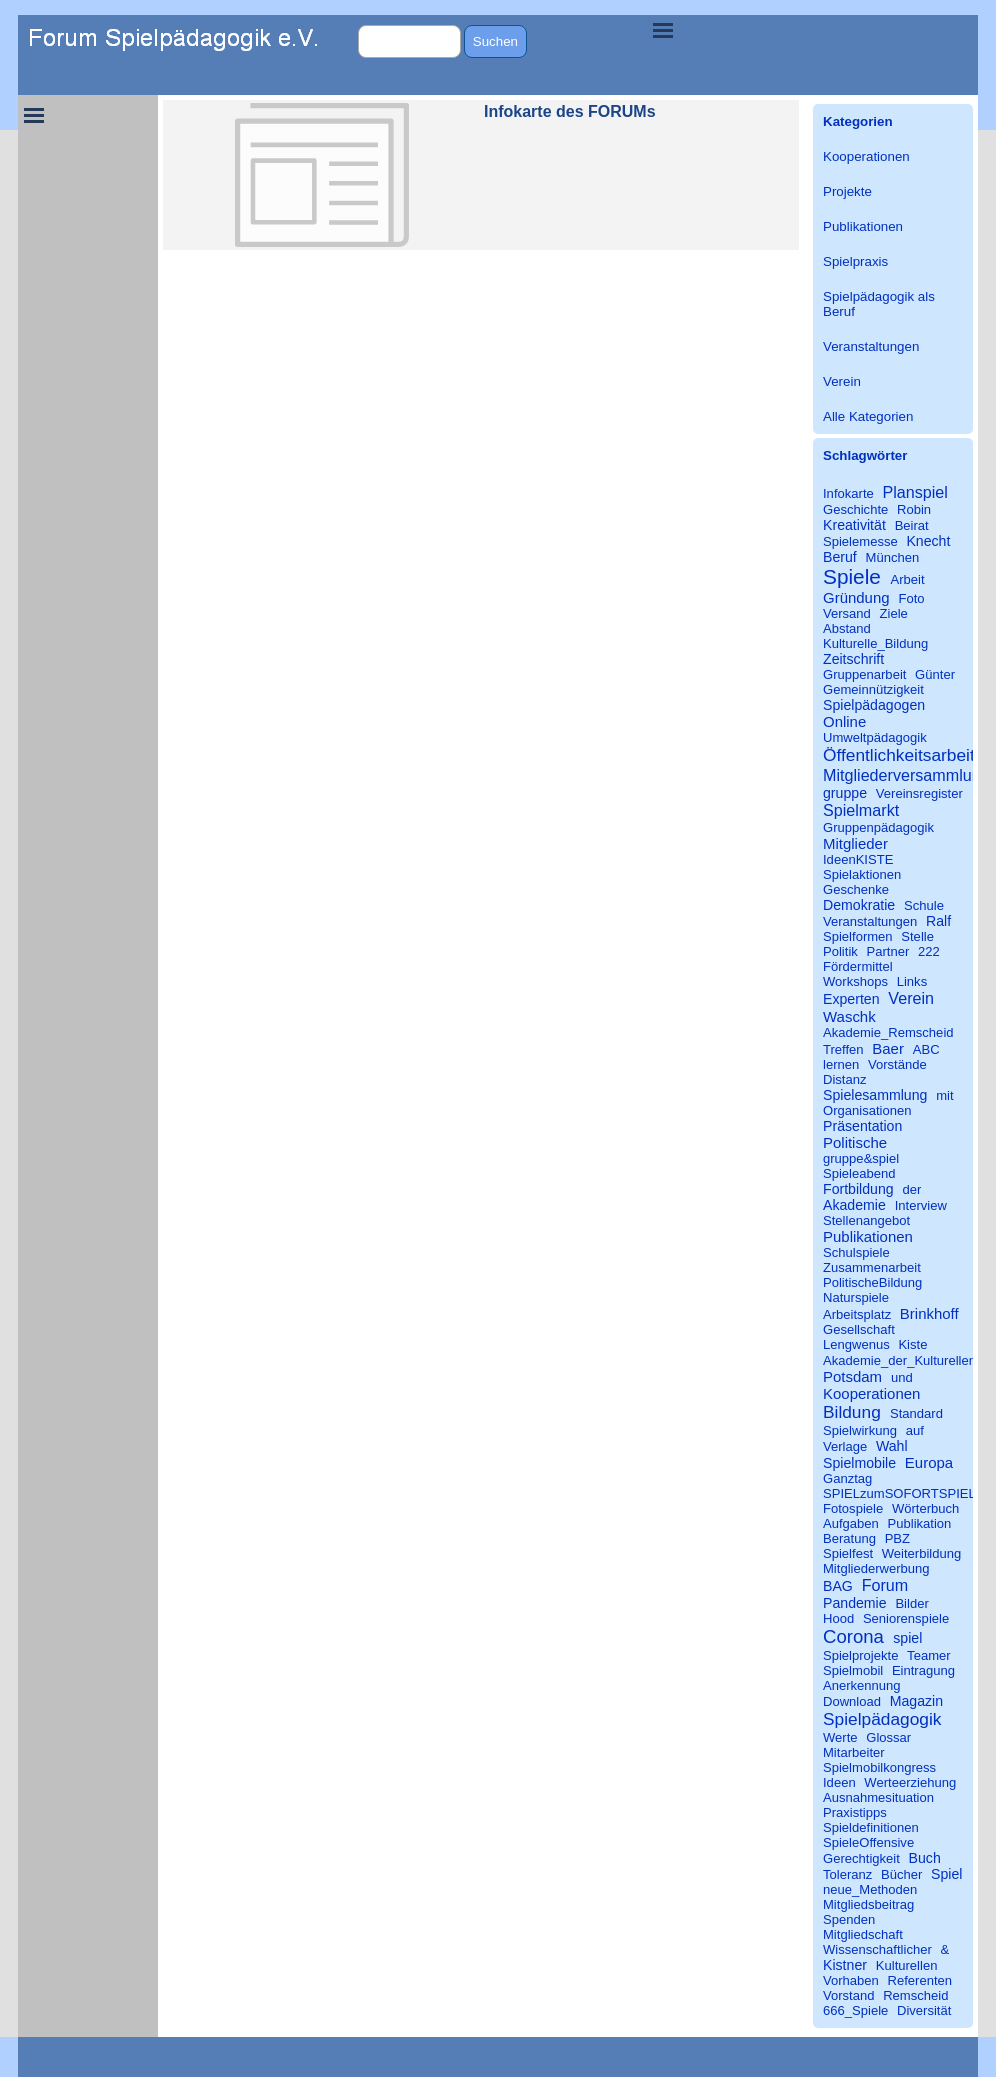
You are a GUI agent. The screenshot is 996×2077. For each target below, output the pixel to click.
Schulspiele (856, 1252)
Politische (855, 1142)
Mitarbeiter (854, 1752)
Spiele (852, 576)
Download (852, 1701)
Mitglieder (855, 843)
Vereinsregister (919, 793)
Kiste (912, 1344)
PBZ (897, 1538)
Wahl (892, 1446)
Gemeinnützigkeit (873, 689)
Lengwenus (856, 1344)
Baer (888, 1048)
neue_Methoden (870, 1889)
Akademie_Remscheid (888, 1032)
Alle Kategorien (868, 416)
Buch (925, 1858)
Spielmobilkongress (879, 1767)
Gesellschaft (859, 1329)
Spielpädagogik (882, 1719)
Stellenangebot (866, 1220)
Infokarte (848, 493)
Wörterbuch (925, 1508)
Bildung (852, 1412)
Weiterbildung (922, 1553)
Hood (838, 1618)
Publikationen (863, 226)
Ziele (894, 613)
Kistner (845, 1965)
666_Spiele (855, 2010)
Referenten (920, 1980)
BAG (838, 1586)
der (911, 1189)
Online (844, 721)
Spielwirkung (860, 1430)
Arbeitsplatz (857, 1314)
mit (944, 1095)
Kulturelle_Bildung (875, 643)
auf (915, 1430)
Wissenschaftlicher (877, 1949)
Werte (840, 1737)
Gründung (856, 597)
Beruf (840, 557)
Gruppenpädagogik (878, 827)
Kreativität (854, 525)
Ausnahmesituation (878, 1797)
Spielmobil (853, 1670)
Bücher (901, 1874)
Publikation (920, 1523)
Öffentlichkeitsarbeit (899, 755)
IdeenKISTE (858, 859)
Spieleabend (859, 1173)
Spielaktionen (862, 874)
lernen (841, 1064)
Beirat (912, 525)
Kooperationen (866, 156)
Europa (929, 1462)
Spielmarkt (861, 810)
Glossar (888, 1737)
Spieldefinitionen (871, 1827)
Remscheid (915, 1995)
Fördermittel (858, 966)
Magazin (916, 1701)
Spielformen (858, 936)
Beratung (849, 1538)
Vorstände (897, 1064)
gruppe (845, 793)
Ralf (938, 921)
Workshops (855, 981)
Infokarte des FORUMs (570, 111)
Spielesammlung (875, 1095)
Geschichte (855, 509)
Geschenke (856, 889)
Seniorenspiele (906, 1618)
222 (929, 951)
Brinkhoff (929, 1313)
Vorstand (849, 1995)
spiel (907, 1638)
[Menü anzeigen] (663, 30)
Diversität (924, 2010)
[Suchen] (409, 41)
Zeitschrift (853, 659)
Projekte (847, 191)
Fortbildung (858, 1189)
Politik (840, 951)
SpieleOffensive (868, 1842)
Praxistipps (855, 1812)
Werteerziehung (910, 1782)
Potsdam (852, 1376)
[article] (481, 175)
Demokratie (859, 905)
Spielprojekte (860, 1655)
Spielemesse (860, 541)
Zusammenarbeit (872, 1267)
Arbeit (908, 579)
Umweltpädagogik (875, 737)
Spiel (946, 1874)
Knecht (928, 541)
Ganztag (847, 1478)
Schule (924, 905)
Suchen (495, 41)
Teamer (929, 1655)
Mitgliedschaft (863, 1934)
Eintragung (923, 1670)
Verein (842, 381)
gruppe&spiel (861, 1158)
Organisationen (867, 1110)
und (902, 1377)
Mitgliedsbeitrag (868, 1904)
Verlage (845, 1446)
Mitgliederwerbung (876, 1568)
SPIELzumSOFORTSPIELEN (908, 1493)
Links (912, 981)
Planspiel (914, 492)
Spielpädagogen (874, 705)
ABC (926, 1049)
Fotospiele (853, 1508)
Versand (847, 613)
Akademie (854, 1205)
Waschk (849, 1016)
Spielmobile (859, 1463)
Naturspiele (856, 1297)
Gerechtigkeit (861, 1858)
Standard (916, 1413)
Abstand (847, 628)
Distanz (845, 1079)
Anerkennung (862, 1685)
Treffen (843, 1049)
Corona (853, 1636)
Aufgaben (851, 1523)
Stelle (917, 936)
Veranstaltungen (871, 346)
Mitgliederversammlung (906, 775)
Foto (912, 598)
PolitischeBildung (872, 1282)
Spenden (849, 1919)
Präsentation (862, 1126)
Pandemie (855, 1603)
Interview (921, 1205)
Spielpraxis (855, 261)
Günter (935, 674)
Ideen (839, 1782)
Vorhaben (851, 1980)
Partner (887, 951)
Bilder (911, 1603)
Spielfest (848, 1553)
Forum (885, 1585)
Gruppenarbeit (864, 674)
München (893, 557)
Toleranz (847, 1874)
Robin (914, 509)
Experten (851, 999)
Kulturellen (907, 1965)
